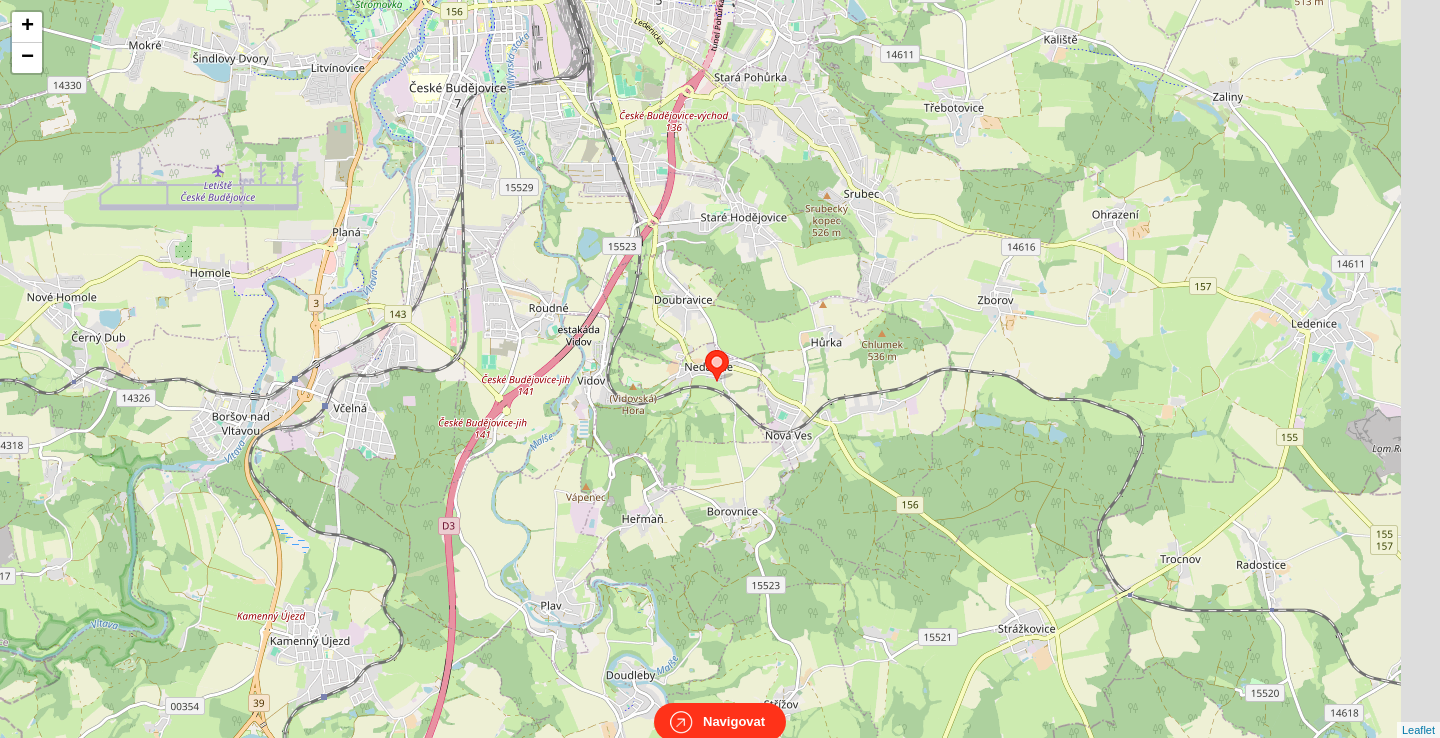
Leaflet (1418, 712)
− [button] (27, 58)
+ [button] (27, 27)
